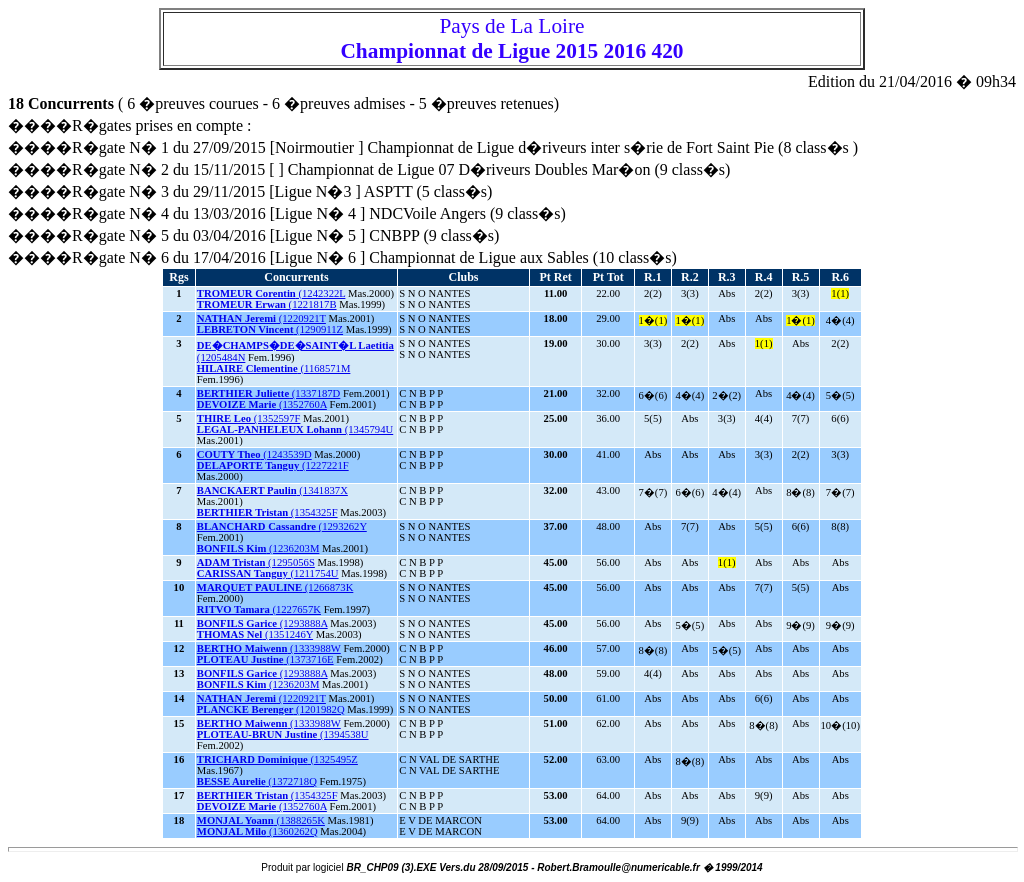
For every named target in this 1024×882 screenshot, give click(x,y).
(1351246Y (255, 634)
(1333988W (269, 648)
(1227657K (259, 609)
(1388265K (261, 820)
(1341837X (272, 490)
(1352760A (262, 404)
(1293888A (262, 623)
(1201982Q (271, 709)
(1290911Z (270, 329)
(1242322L (271, 293)
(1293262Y (282, 526)
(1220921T (261, 318)
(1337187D (269, 393)
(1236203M (258, 548)
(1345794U (295, 429)
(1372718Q (257, 781)
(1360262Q (257, 831)
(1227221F (273, 465)
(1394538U (283, 734)
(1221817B (267, 304)
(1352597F (249, 418)
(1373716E (265, 659)
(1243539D (254, 454)
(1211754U (268, 573)
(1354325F (267, 512)
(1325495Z (277, 759)
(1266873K (275, 587)
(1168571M (274, 368)
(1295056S (256, 562)
